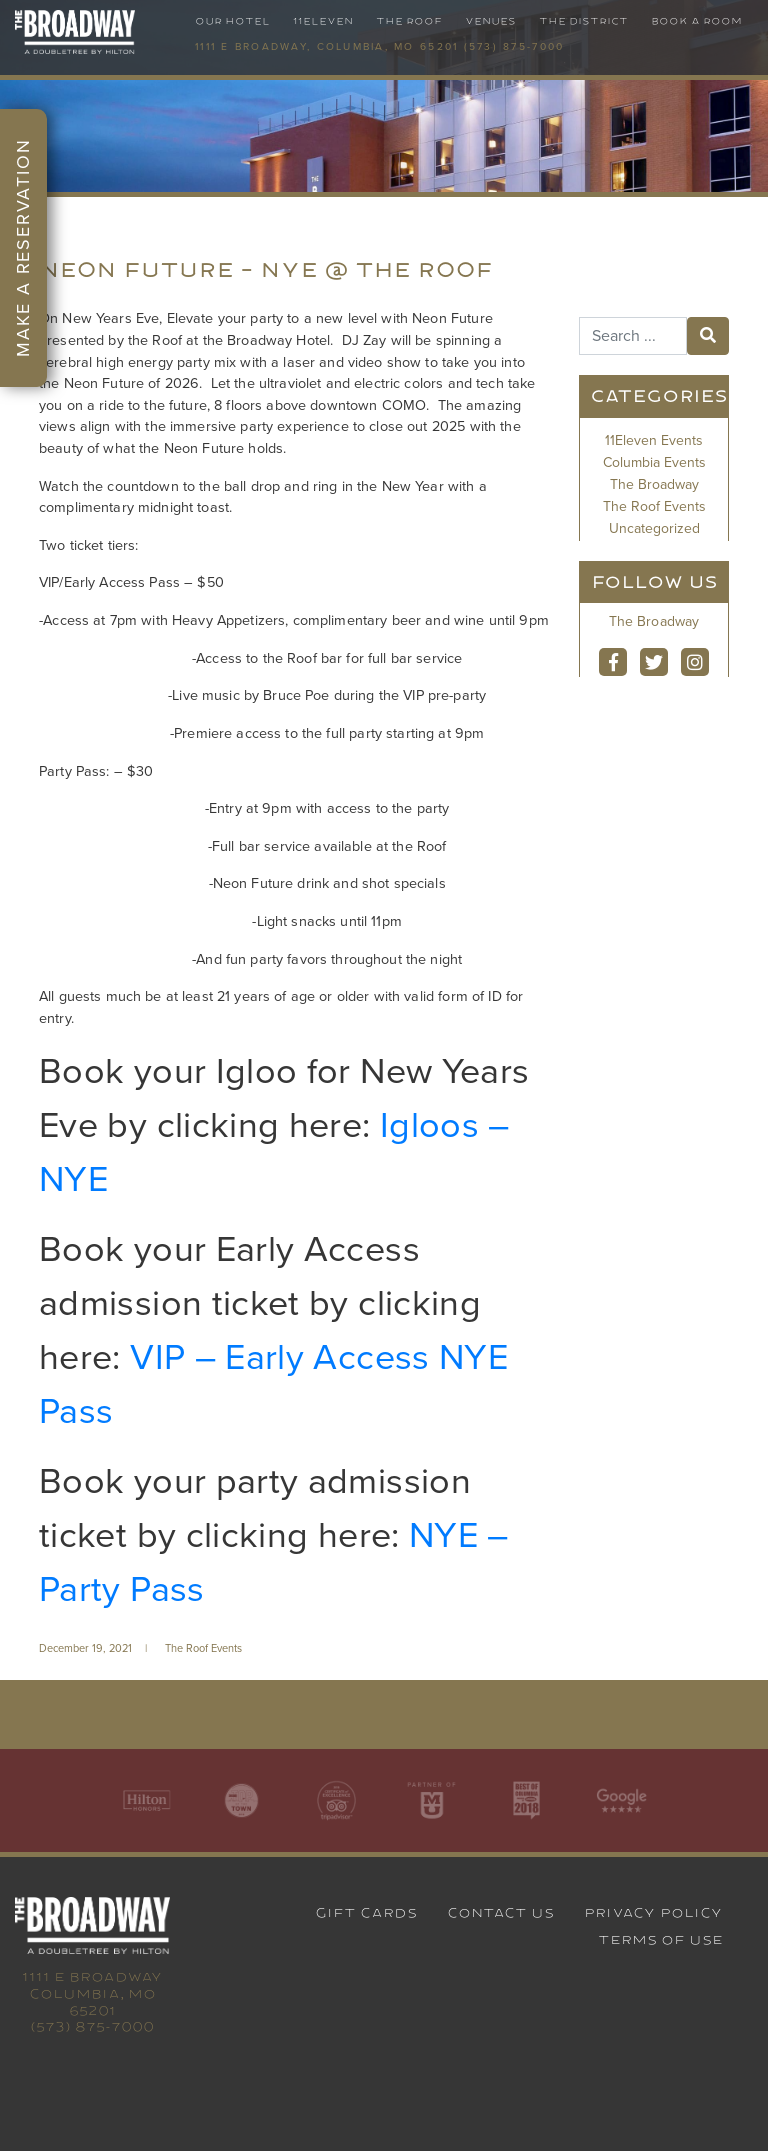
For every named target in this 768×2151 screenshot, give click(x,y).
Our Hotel (232, 21)
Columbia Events (654, 462)
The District (583, 21)
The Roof (409, 21)
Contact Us (500, 1913)
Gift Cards (366, 1913)
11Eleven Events (654, 440)
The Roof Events (203, 1648)
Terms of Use (660, 1940)
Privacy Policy (653, 1913)
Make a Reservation (23, 248)
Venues (490, 21)
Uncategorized (654, 528)
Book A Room (696, 21)
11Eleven (323, 21)
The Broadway (654, 484)
